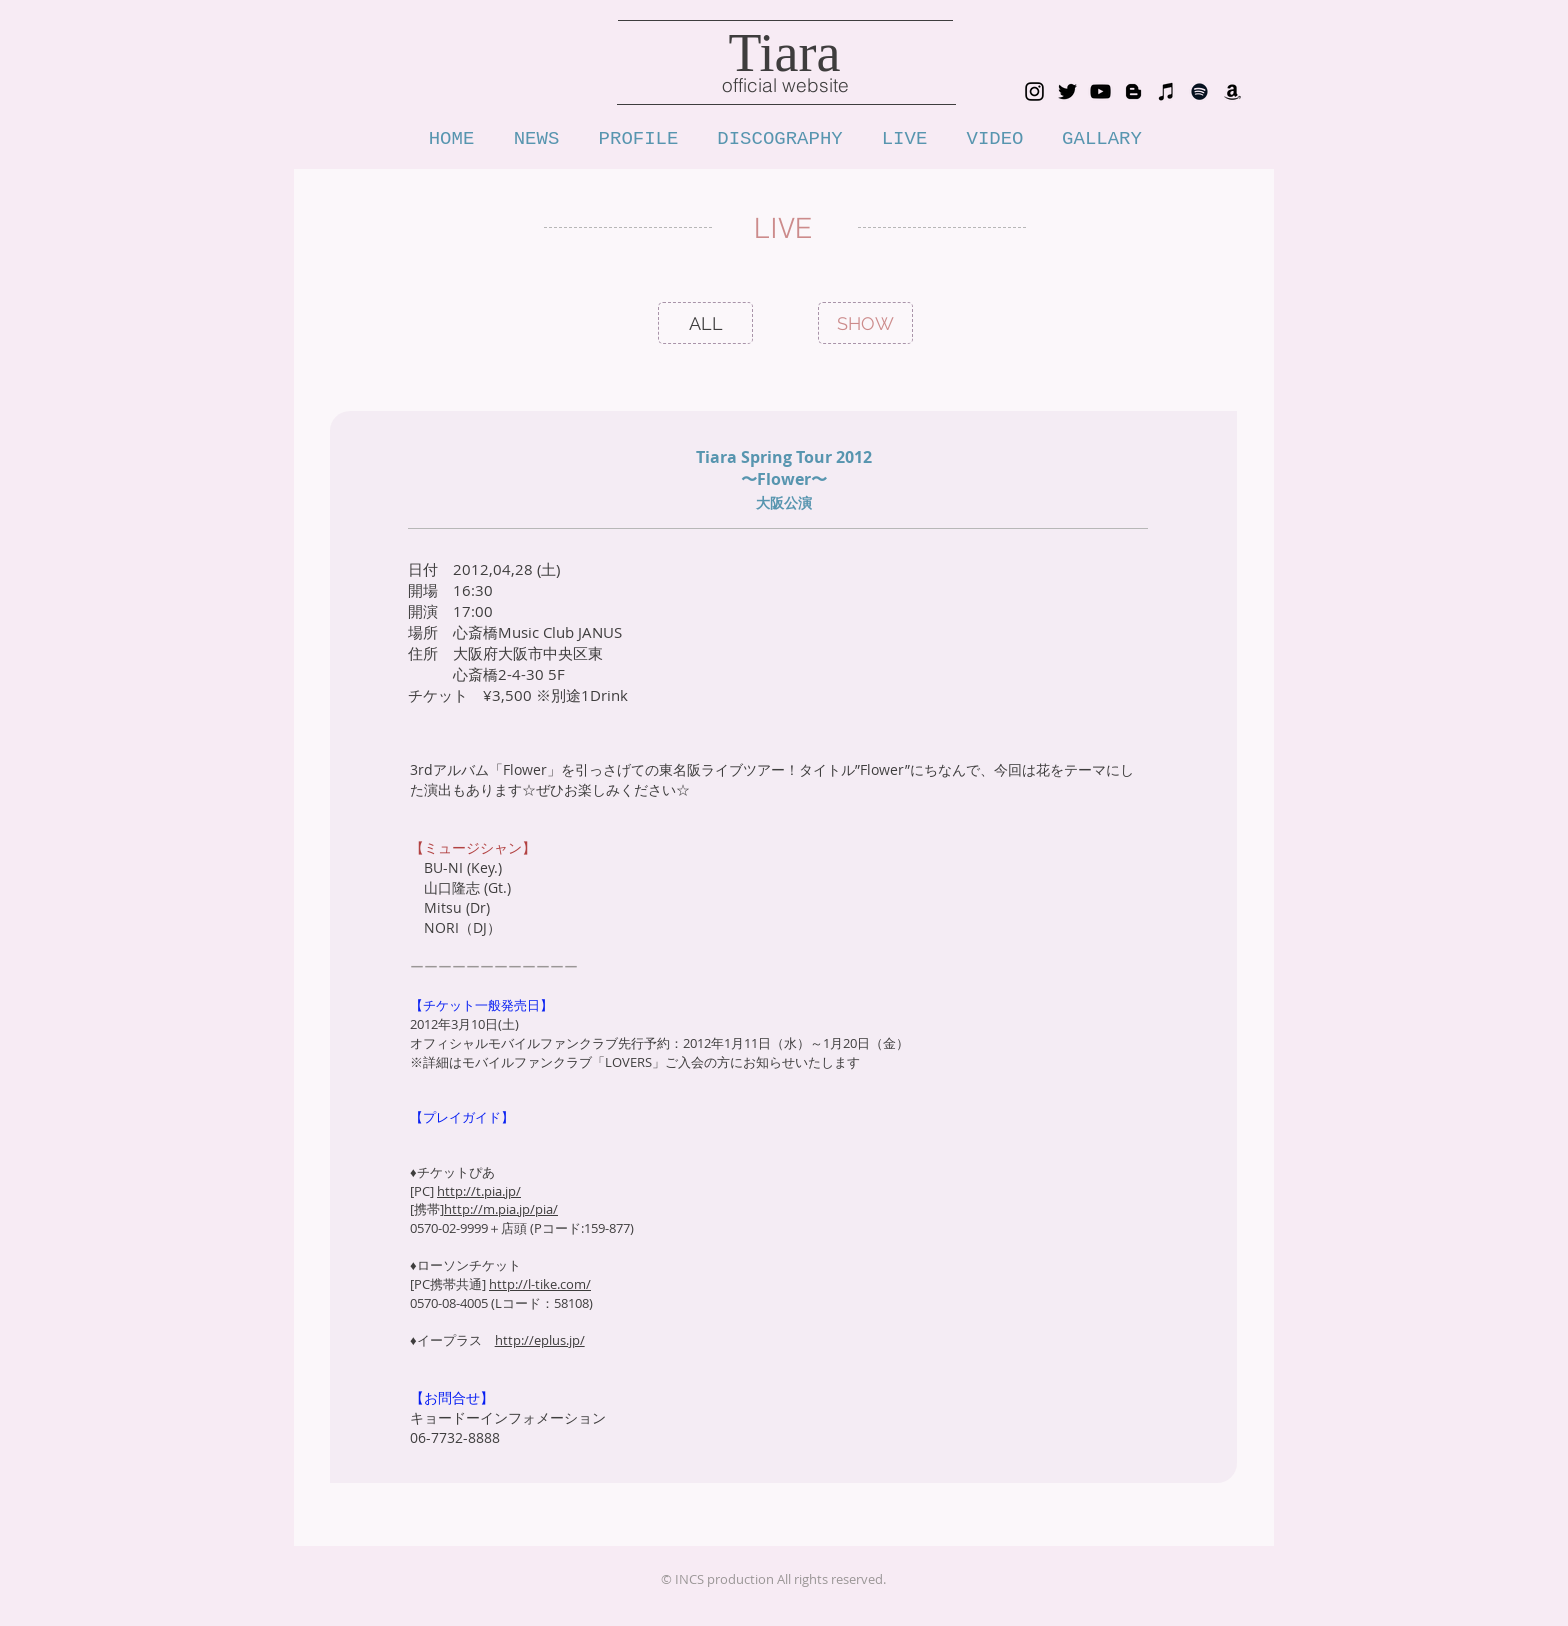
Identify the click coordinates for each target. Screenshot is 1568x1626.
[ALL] (706, 323)
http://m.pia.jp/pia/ (501, 1209)
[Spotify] (1199, 91)
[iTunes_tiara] (1166, 91)
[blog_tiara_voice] (1133, 91)
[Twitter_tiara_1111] (1067, 91)
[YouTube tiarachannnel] (1100, 91)
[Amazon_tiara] (1232, 91)
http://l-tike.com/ (540, 1284)
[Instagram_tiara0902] (1034, 91)
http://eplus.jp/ (540, 1340)
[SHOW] (865, 323)
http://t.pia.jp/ (479, 1191)
